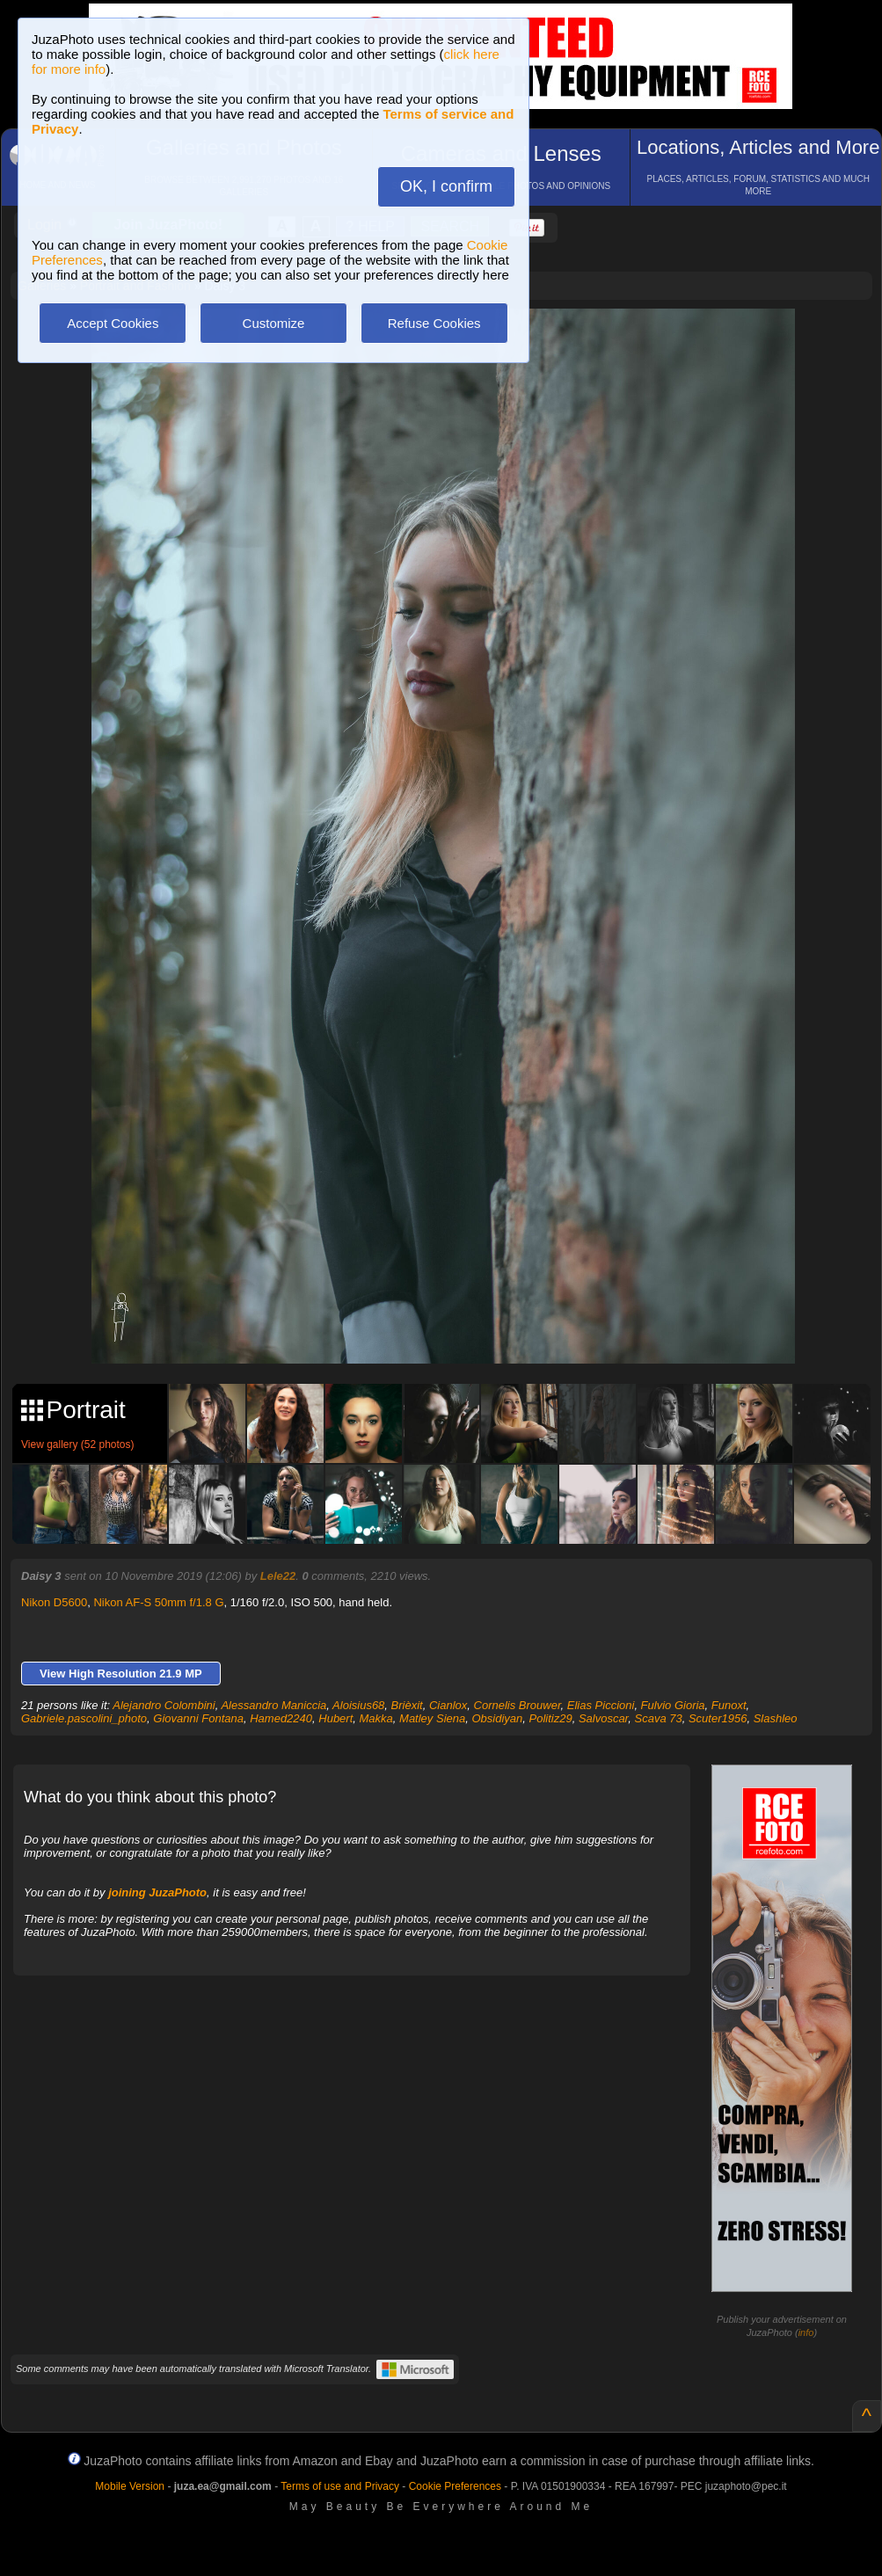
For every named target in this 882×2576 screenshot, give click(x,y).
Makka (376, 1718)
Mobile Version (129, 2486)
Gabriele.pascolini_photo (84, 1718)
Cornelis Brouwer (517, 1705)
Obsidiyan (496, 1718)
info (806, 2332)
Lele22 (277, 1576)
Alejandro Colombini (164, 1705)
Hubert (335, 1718)
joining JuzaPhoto (157, 1892)
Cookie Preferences (455, 2486)
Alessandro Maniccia (273, 1705)
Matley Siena (432, 1718)
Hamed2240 (281, 1718)
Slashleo (776, 1718)
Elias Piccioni (601, 1705)
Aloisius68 (358, 1705)
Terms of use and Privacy (340, 2486)
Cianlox (448, 1705)
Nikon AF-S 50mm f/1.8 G (158, 1602)
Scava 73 (658, 1718)
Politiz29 (550, 1718)
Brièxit (407, 1705)
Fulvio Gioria (673, 1705)
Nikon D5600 (54, 1602)
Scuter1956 (718, 1718)
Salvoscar (603, 1718)
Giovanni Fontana (198, 1718)
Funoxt (729, 1705)
